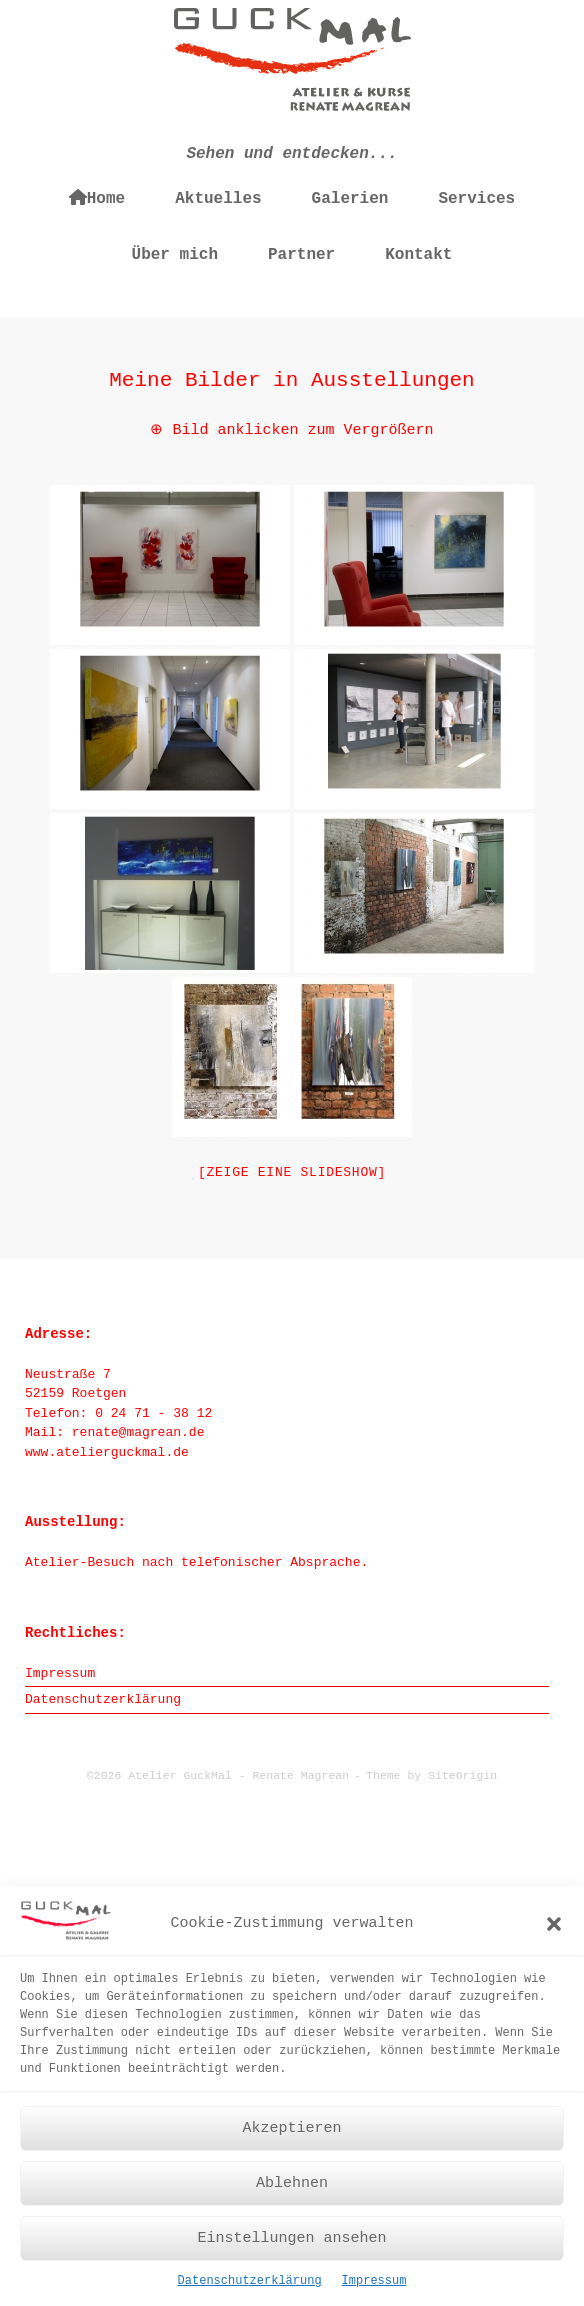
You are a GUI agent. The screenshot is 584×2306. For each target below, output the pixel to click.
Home (97, 198)
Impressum (374, 2291)
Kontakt (418, 255)
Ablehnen (292, 2192)
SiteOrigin (462, 1775)
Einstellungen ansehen (291, 2247)
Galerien (350, 199)
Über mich (175, 255)
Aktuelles (218, 199)
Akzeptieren (291, 2137)
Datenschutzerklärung (250, 2291)
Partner (301, 255)
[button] (554, 1933)
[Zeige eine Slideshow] (292, 1172)
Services (476, 199)
